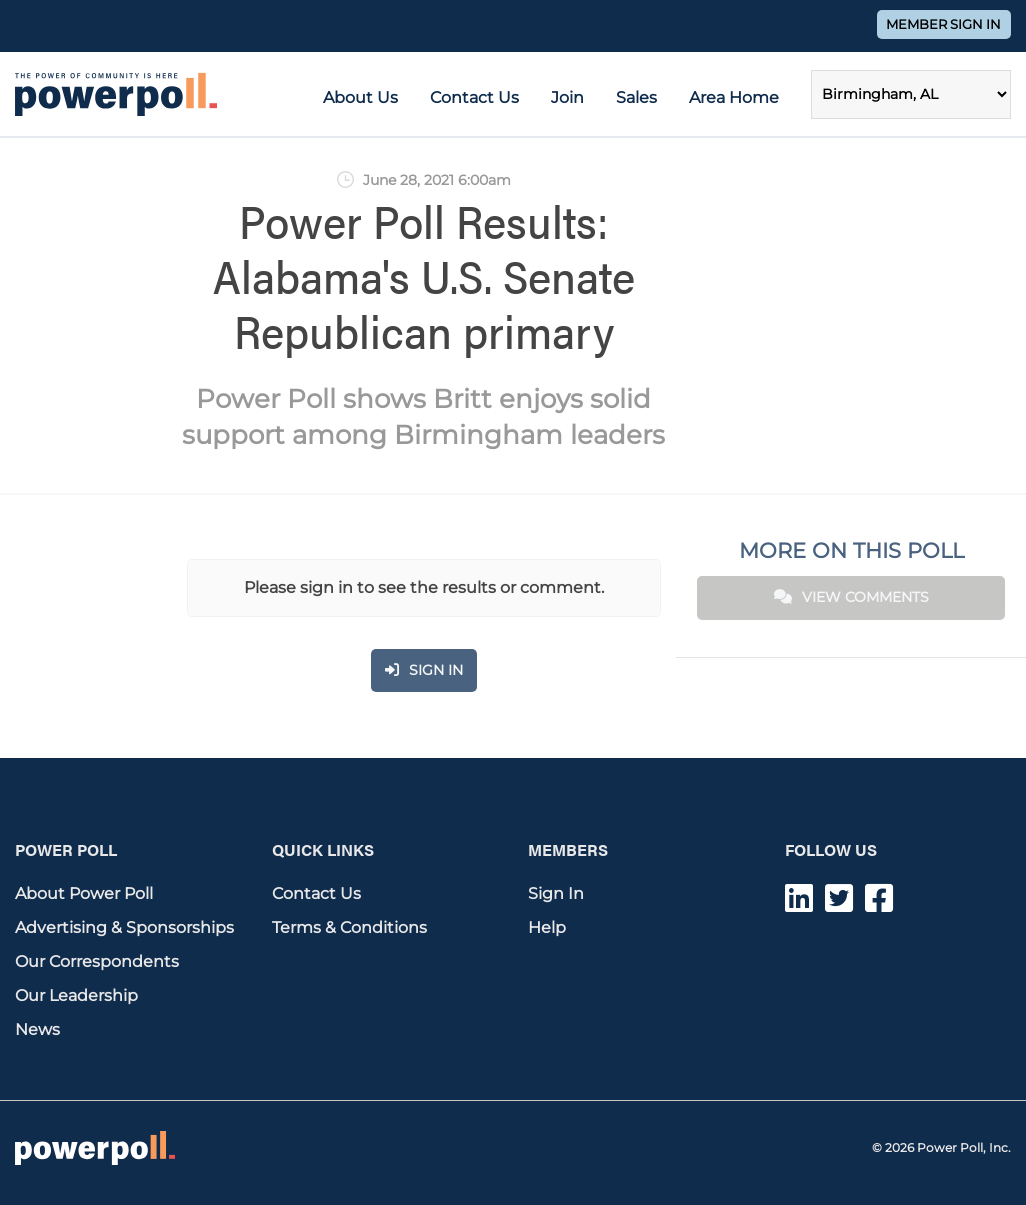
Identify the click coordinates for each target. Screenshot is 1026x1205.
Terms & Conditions (349, 927)
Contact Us (474, 97)
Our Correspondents (97, 961)
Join (567, 97)
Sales (636, 97)
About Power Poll (84, 893)
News (37, 1029)
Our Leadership (76, 995)
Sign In (556, 893)
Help (547, 927)
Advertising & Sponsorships (124, 927)
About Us (360, 97)
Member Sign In (943, 24)
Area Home (734, 97)
